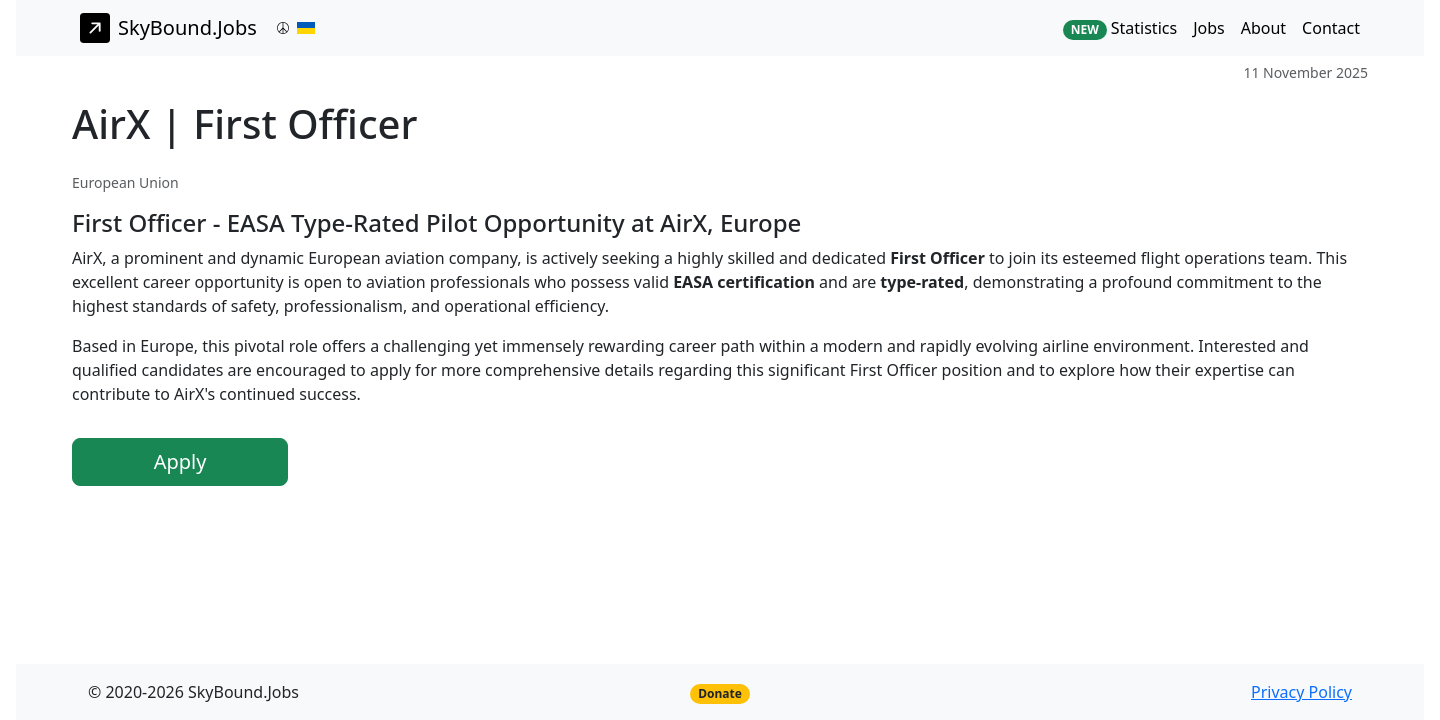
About (1263, 28)
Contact (1331, 28)
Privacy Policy (1301, 692)
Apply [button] (180, 461)
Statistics (1120, 28)
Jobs (1209, 28)
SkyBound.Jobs (168, 28)
